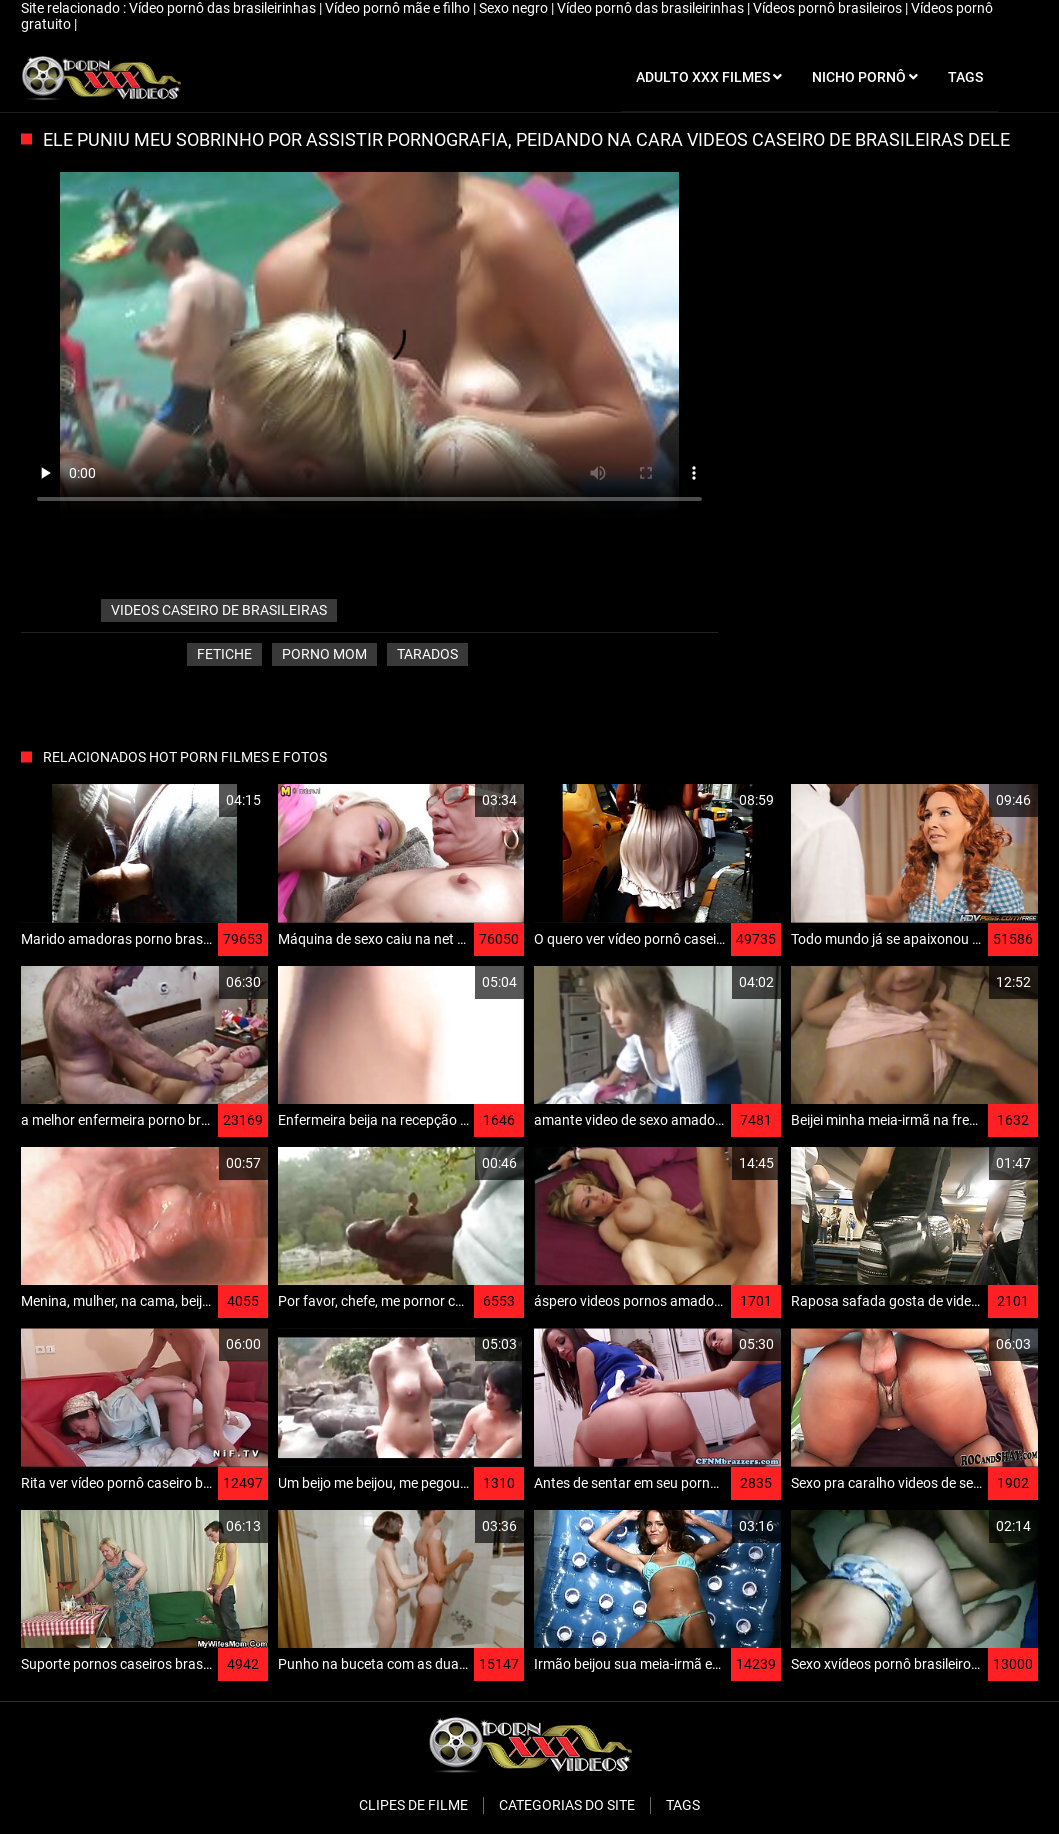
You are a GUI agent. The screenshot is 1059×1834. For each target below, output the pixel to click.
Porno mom (324, 654)
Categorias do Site (567, 1805)
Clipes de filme (413, 1805)
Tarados (427, 654)
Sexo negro (515, 8)
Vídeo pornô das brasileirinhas (224, 8)
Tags (683, 1805)
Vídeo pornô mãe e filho (399, 8)
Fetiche (224, 654)
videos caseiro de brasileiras (219, 610)
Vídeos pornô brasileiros (829, 8)
